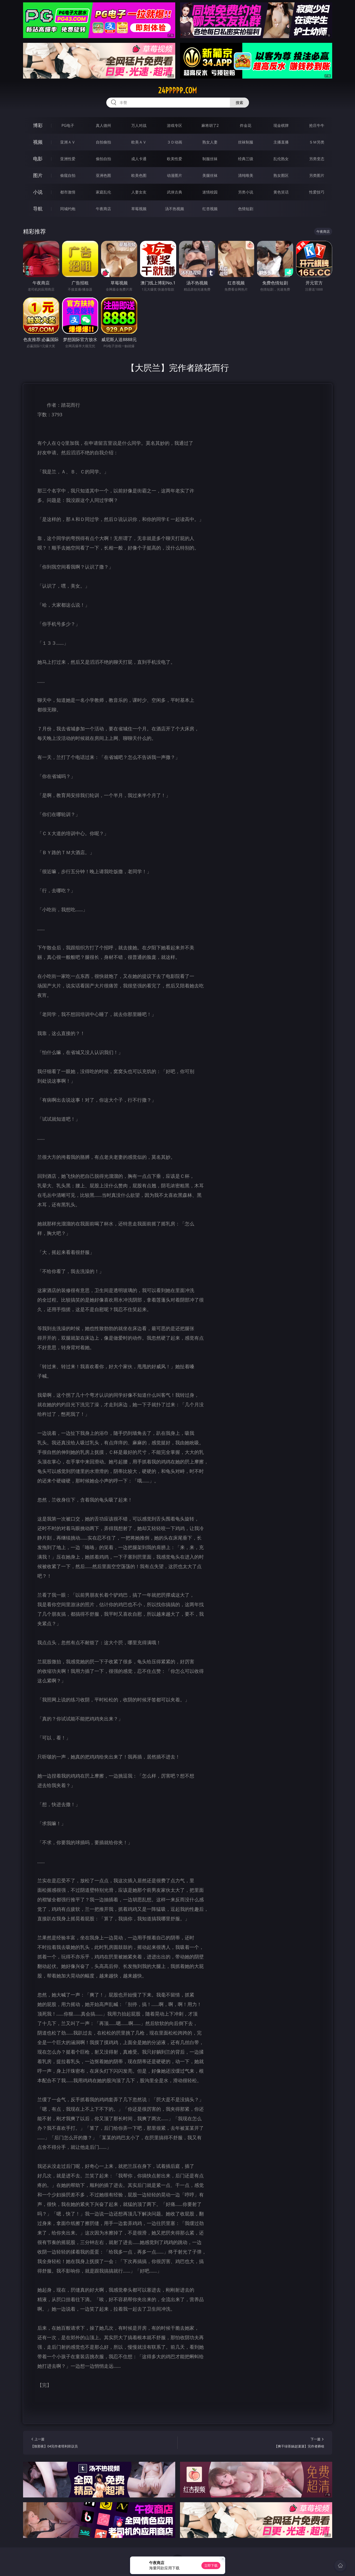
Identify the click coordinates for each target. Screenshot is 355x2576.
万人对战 (138, 125)
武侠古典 (174, 192)
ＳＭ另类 (316, 142)
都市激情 (67, 192)
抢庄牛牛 (316, 125)
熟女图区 (281, 175)
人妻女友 (138, 192)
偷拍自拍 (103, 158)
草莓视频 (138, 208)
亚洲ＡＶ (67, 142)
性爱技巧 (316, 192)
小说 (38, 192)
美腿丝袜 (210, 175)
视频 (38, 142)
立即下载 (211, 2565)
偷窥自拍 (67, 175)
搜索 (239, 102)
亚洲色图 (103, 175)
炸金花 (245, 125)
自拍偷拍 (103, 142)
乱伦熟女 (281, 158)
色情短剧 (245, 208)
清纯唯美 (245, 175)
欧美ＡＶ (138, 142)
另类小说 (245, 192)
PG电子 (68, 125)
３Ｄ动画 (174, 142)
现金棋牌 (281, 125)
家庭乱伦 (103, 192)
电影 (38, 158)
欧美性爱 (174, 158)
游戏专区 (174, 125)
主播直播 (281, 142)
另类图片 (316, 175)
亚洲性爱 (67, 158)
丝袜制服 (245, 142)
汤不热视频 (174, 208)
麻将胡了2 (210, 125)
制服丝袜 (210, 158)
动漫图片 (174, 175)
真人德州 (103, 125)
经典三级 (245, 158)
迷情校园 (210, 192)
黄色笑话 (281, 192)
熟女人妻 (210, 142)
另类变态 (316, 158)
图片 (38, 175)
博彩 (38, 125)
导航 (38, 208)
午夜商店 (103, 208)
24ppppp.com (177, 90)
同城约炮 (67, 208)
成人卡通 (138, 158)
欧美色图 (138, 175)
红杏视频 (210, 208)
